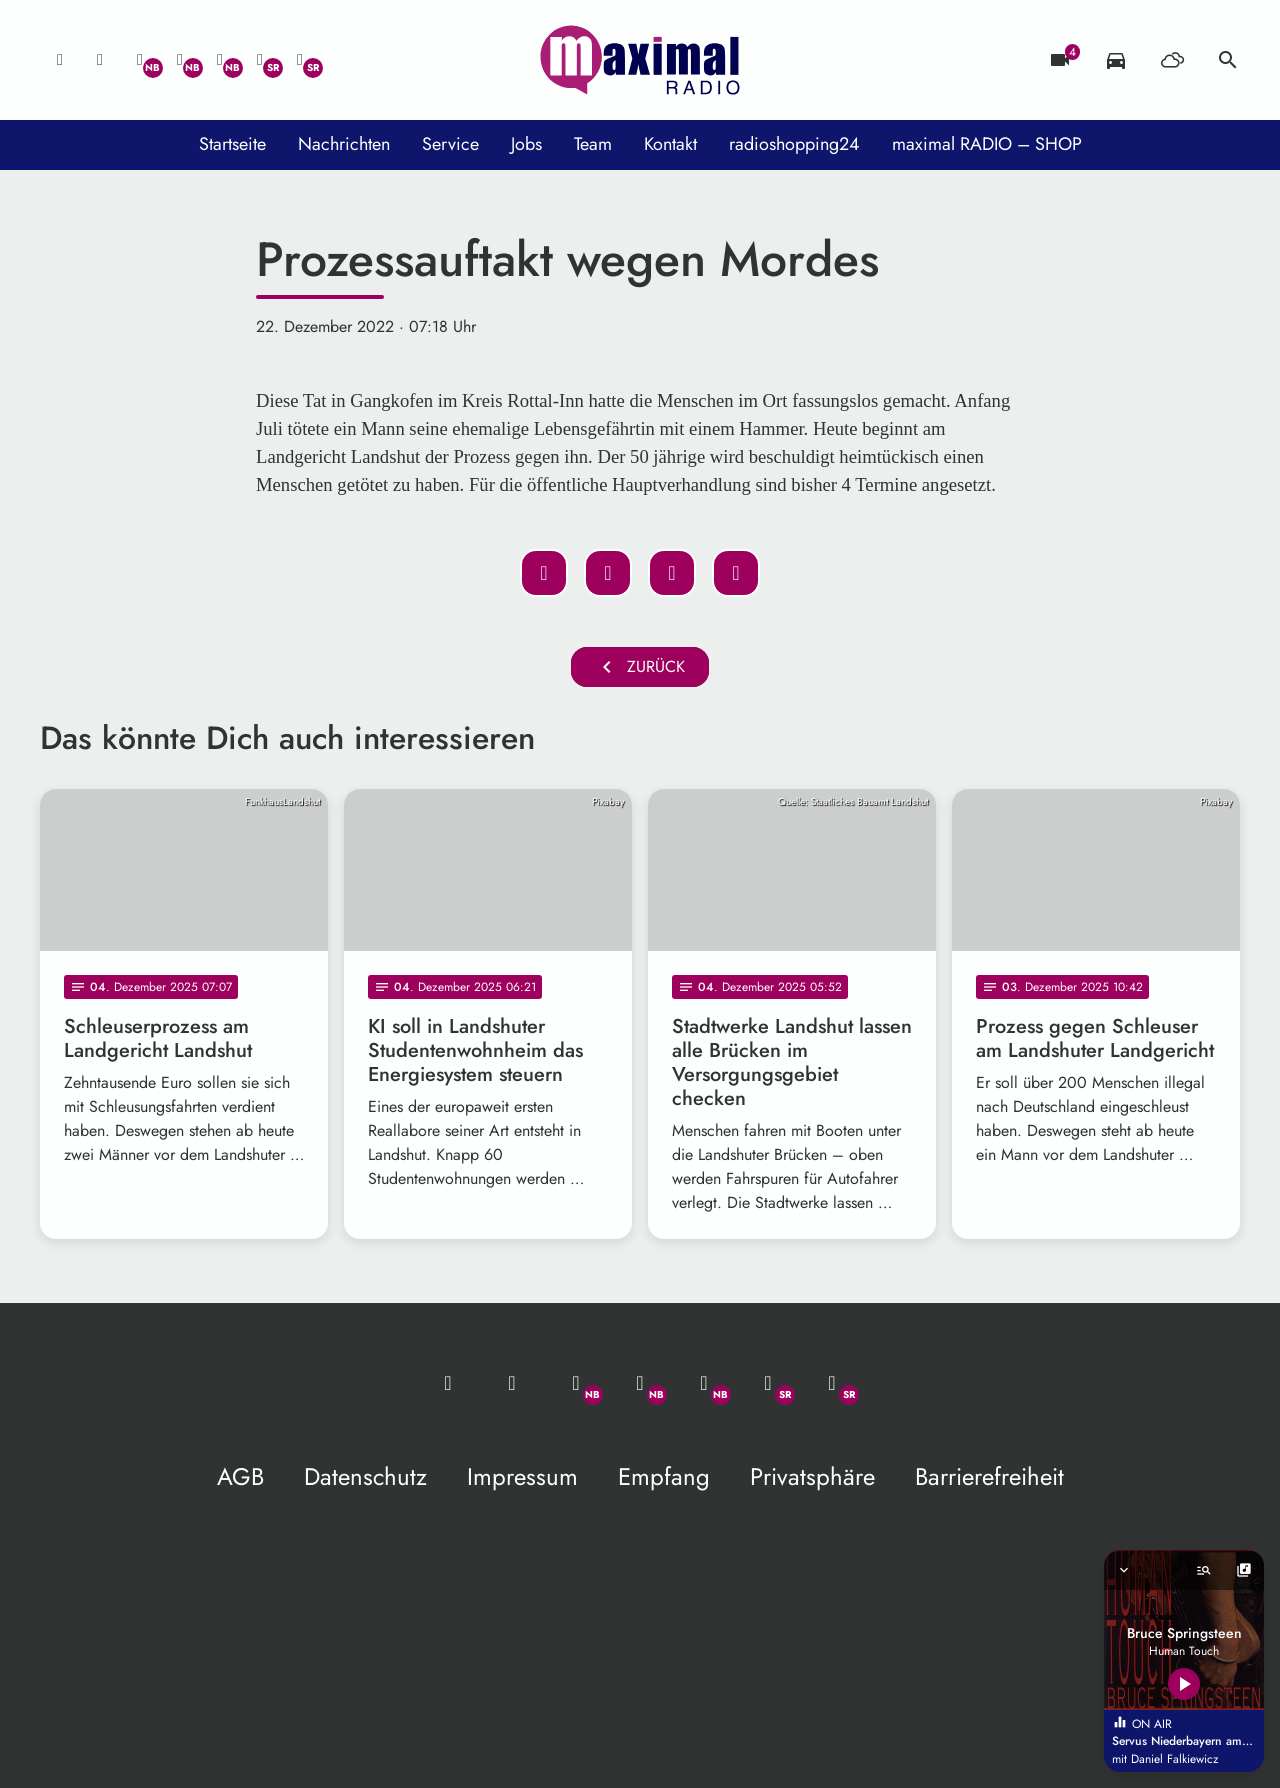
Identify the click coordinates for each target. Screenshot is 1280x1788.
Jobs (526, 144)
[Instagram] (220, 60)
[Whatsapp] (140, 60)
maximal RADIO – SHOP (987, 144)
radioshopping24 (794, 144)
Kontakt (670, 144)
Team (593, 144)
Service (450, 144)
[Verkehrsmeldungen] (1116, 60)
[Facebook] (180, 60)
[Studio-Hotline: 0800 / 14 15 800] (100, 60)
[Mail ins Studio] (60, 60)
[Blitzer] (1060, 60)
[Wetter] (1172, 60)
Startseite (232, 144)
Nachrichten (344, 144)
